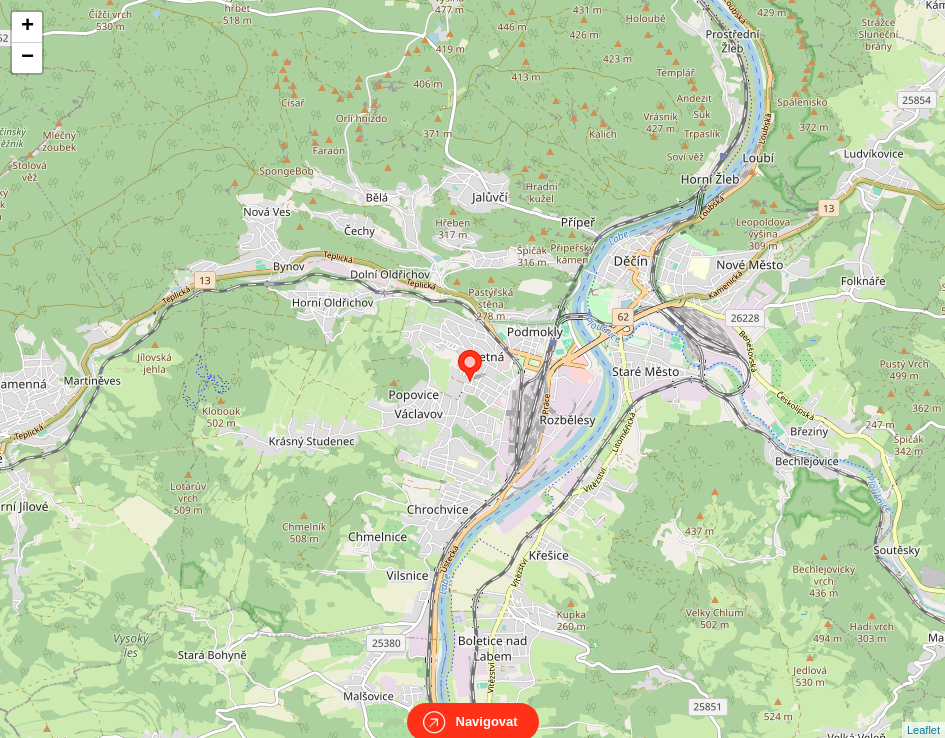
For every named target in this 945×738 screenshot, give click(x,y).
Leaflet (923, 712)
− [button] (27, 58)
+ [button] (27, 27)
